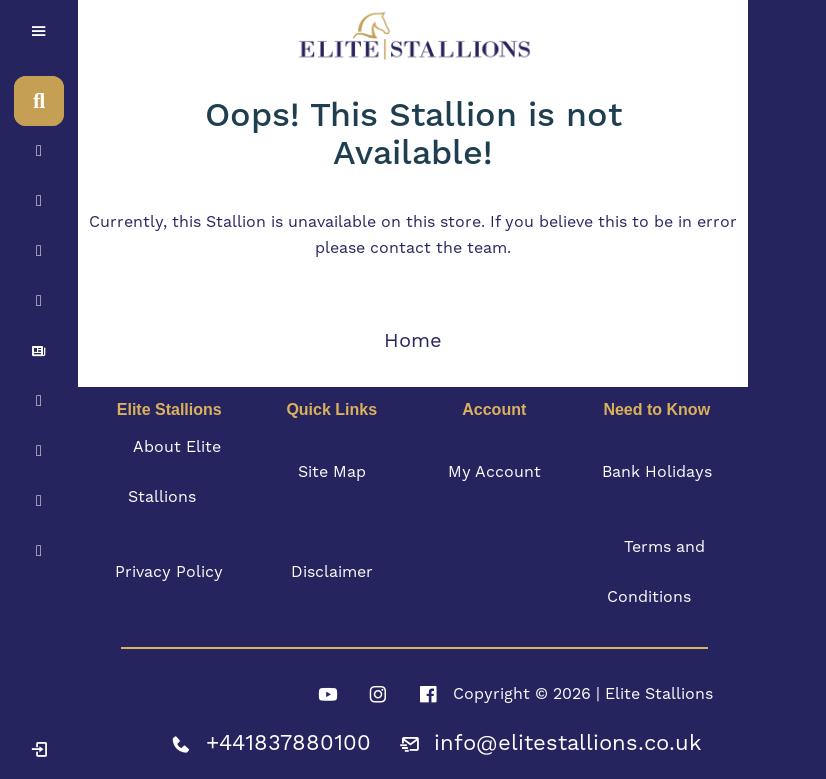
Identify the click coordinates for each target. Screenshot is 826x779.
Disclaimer (332, 572)
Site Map (332, 472)
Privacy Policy (169, 572)
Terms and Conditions (656, 572)
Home (413, 341)
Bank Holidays (657, 472)
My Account (494, 472)
